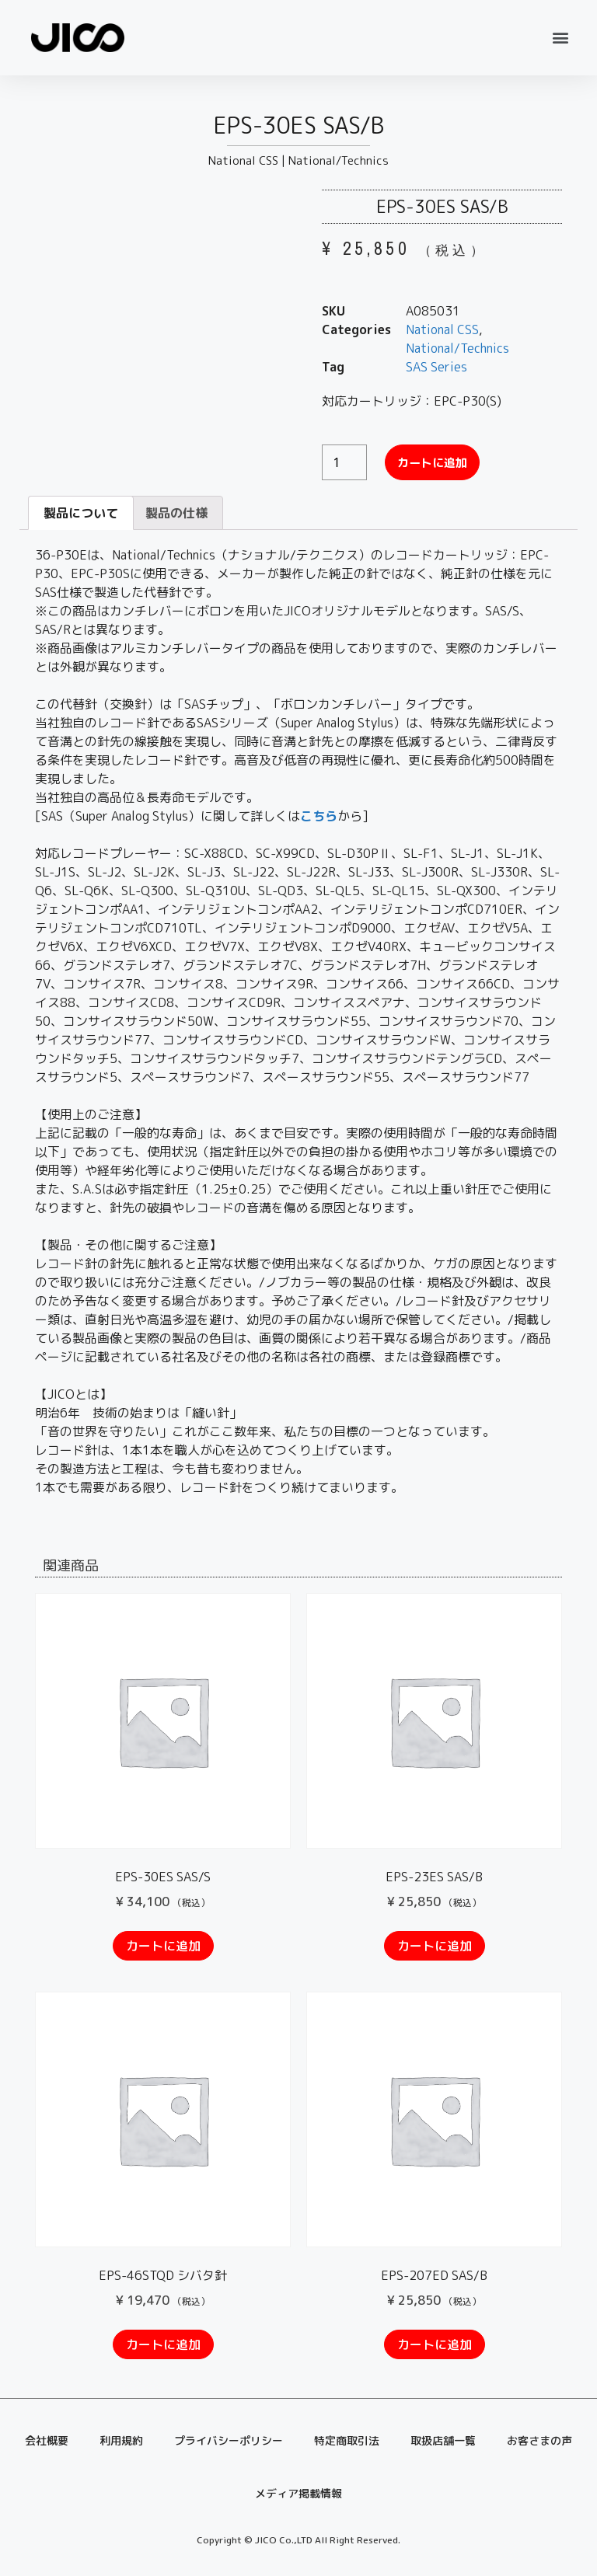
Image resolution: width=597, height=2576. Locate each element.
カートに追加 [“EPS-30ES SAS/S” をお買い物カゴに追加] (163, 1945)
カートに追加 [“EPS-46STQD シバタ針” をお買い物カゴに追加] (163, 2344)
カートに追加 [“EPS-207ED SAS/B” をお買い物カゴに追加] (434, 2344)
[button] (561, 38)
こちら (318, 815)
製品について (81, 512)
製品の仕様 (176, 512)
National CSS (243, 160)
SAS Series (436, 366)
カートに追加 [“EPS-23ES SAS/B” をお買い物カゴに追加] (434, 1945)
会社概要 (46, 2440)
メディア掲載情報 (298, 2493)
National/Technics (338, 160)
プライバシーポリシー (228, 2440)
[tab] (81, 513)
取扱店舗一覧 (443, 2440)
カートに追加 (434, 462)
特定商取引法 (346, 2440)
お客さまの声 (539, 2440)
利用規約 (121, 2440)
